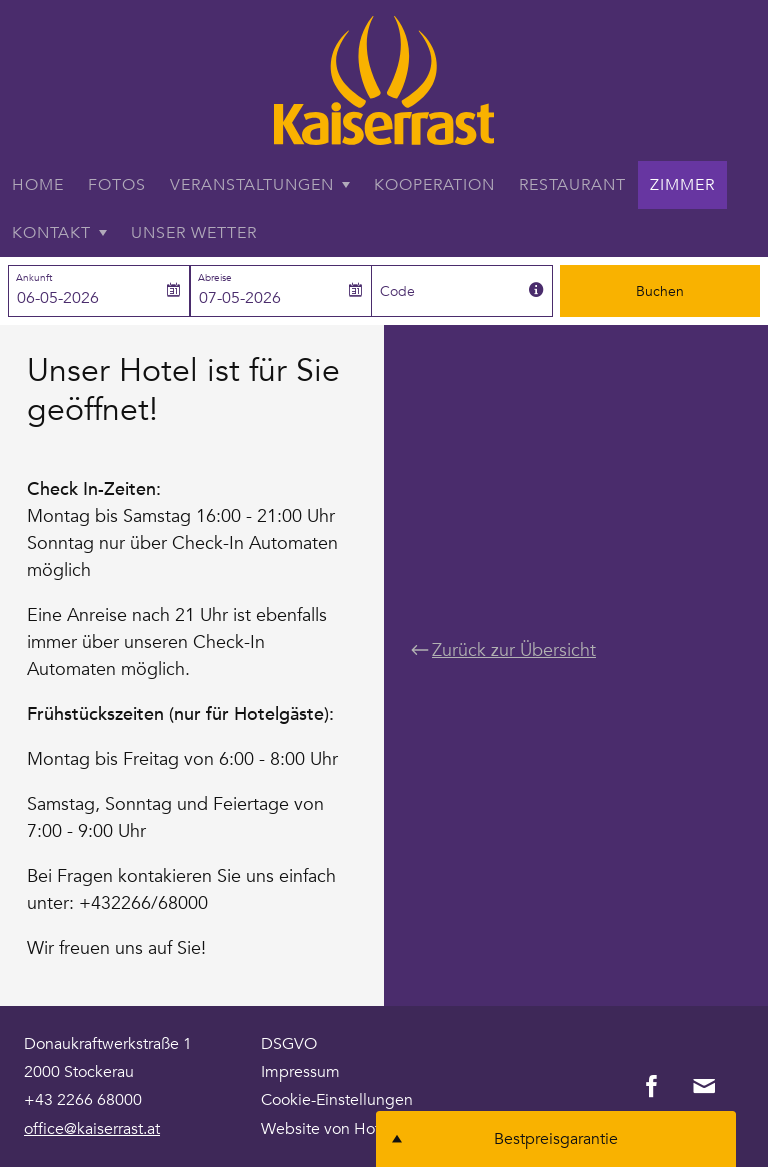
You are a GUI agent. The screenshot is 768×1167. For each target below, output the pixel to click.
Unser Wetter (194, 233)
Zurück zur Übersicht (503, 649)
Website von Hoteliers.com (357, 1129)
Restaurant (572, 185)
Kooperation (434, 185)
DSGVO (289, 1044)
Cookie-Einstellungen (337, 1100)
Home (38, 185)
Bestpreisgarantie (556, 1139)
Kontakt (51, 233)
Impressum (300, 1072)
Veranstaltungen (252, 185)
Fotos (117, 185)
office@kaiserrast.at (92, 1129)
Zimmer (682, 185)
